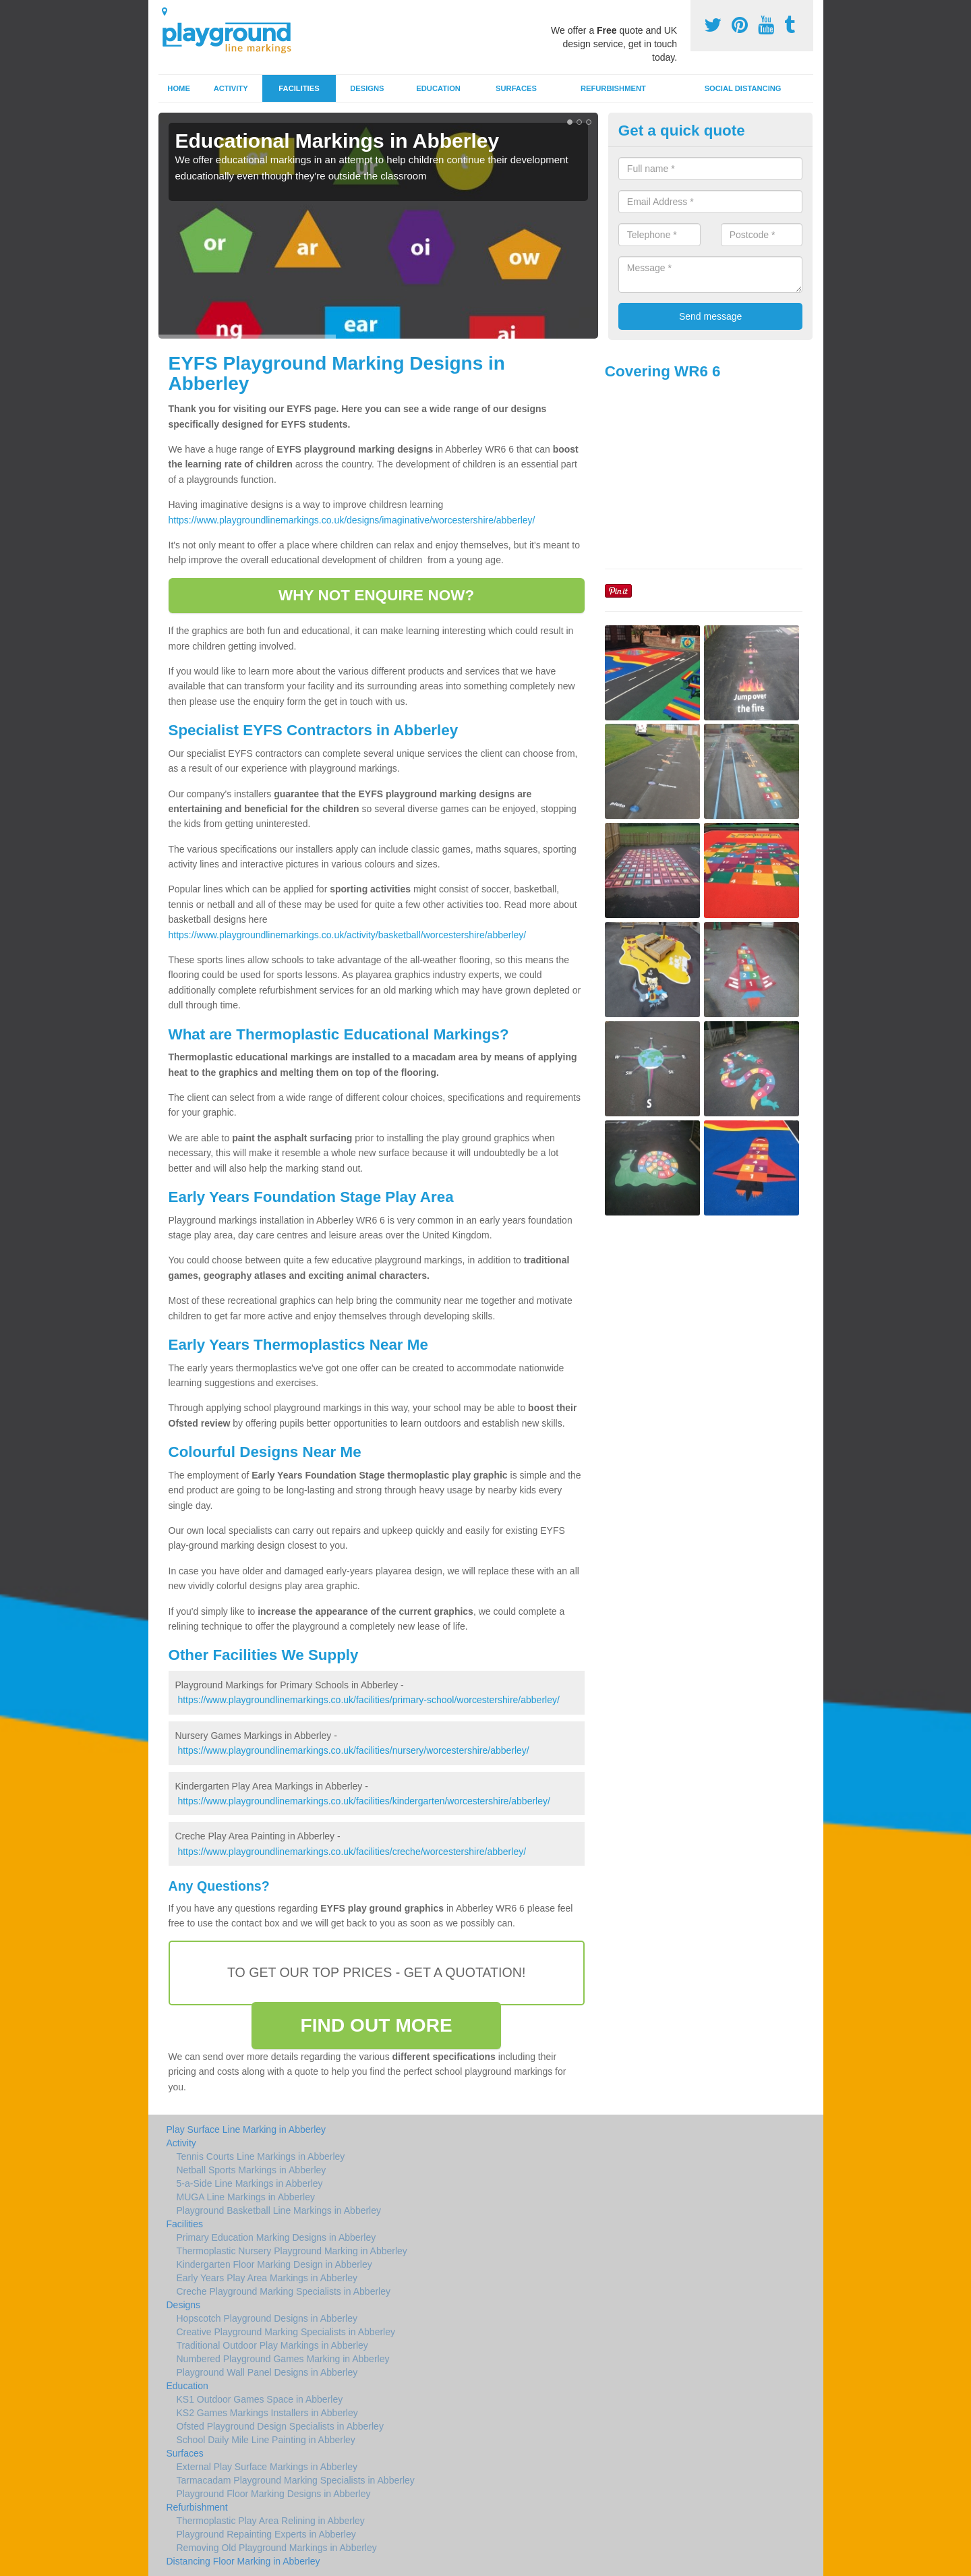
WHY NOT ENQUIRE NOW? (376, 595)
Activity (231, 88)
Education (438, 88)
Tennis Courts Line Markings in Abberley (261, 2156)
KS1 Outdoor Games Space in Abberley (260, 2399)
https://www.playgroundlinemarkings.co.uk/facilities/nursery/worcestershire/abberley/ (353, 1750)
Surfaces (516, 88)
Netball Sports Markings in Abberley (251, 2170)
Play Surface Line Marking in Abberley (246, 2129)
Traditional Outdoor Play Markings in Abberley (272, 2345)
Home (178, 88)
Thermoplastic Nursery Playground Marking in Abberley (292, 2250)
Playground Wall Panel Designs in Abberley (267, 2372)
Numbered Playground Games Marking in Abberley (283, 2358)
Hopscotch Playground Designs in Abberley (267, 2318)
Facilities (298, 88)
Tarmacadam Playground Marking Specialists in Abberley (296, 2480)
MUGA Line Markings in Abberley (246, 2197)
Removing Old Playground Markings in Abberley (277, 2547)
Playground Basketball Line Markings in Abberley (279, 2210)
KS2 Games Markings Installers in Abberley (267, 2412)
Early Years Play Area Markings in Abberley (267, 2277)
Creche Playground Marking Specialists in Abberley (284, 2291)
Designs (367, 88)
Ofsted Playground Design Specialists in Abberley (280, 2426)
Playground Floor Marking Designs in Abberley (274, 2493)
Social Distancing (743, 88)
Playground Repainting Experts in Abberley (266, 2534)
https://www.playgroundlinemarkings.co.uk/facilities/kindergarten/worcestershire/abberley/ (363, 1801)
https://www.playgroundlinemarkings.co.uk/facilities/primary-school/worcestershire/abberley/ (368, 1699)
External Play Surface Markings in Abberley (267, 2466)
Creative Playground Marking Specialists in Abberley (286, 2331)
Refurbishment (613, 88)
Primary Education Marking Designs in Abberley (276, 2237)
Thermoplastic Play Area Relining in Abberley (271, 2520)
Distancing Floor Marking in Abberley (243, 2561)
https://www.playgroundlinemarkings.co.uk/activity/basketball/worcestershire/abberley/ (348, 934)
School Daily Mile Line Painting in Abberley (266, 2439)
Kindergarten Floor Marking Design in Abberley (274, 2264)
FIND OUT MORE (376, 2025)
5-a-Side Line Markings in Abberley (250, 2183)
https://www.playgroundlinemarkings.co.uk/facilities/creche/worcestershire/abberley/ (351, 1851)
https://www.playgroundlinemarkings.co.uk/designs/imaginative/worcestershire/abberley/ (352, 520)
